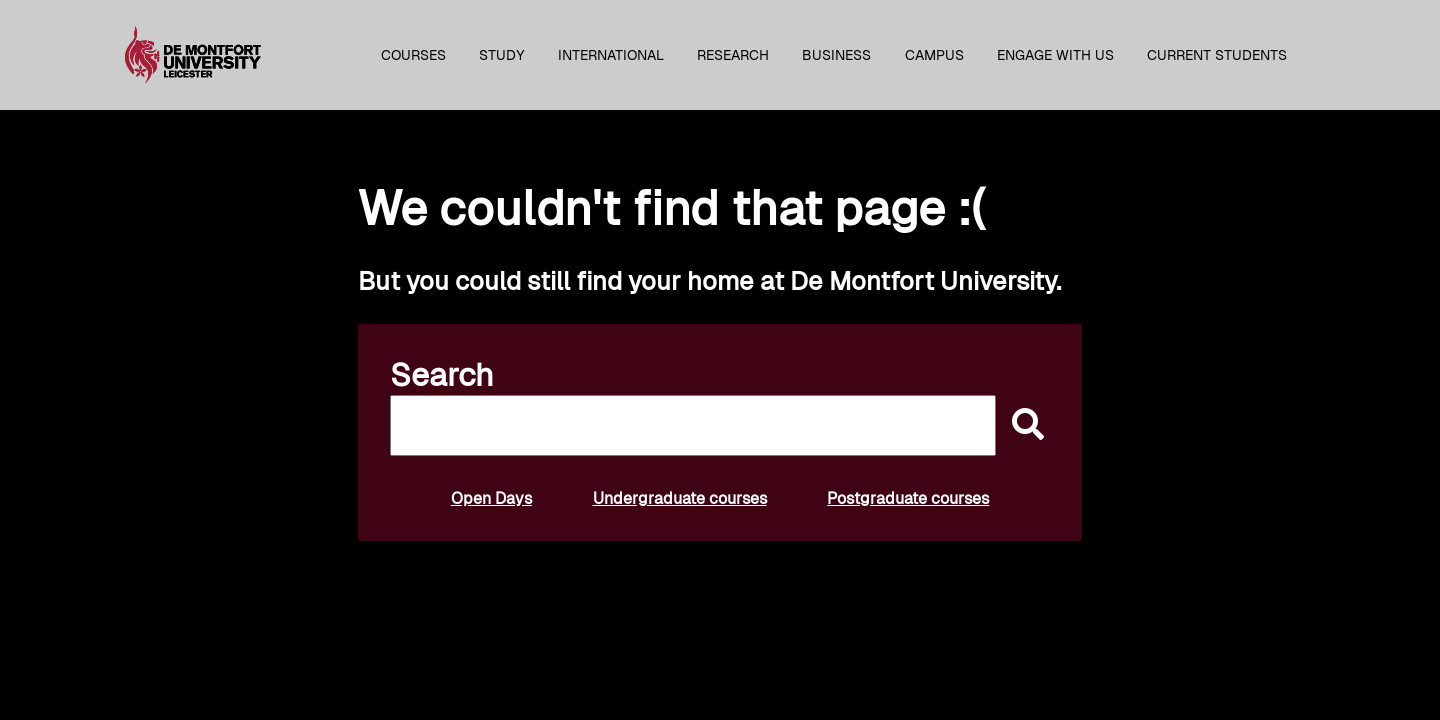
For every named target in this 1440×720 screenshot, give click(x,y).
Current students (1217, 55)
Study (502, 55)
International (611, 55)
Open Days (491, 498)
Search (442, 375)
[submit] (1023, 425)
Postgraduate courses (908, 498)
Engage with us (1055, 55)
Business (836, 55)
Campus (934, 55)
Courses (413, 55)
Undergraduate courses (680, 498)
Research (733, 55)
